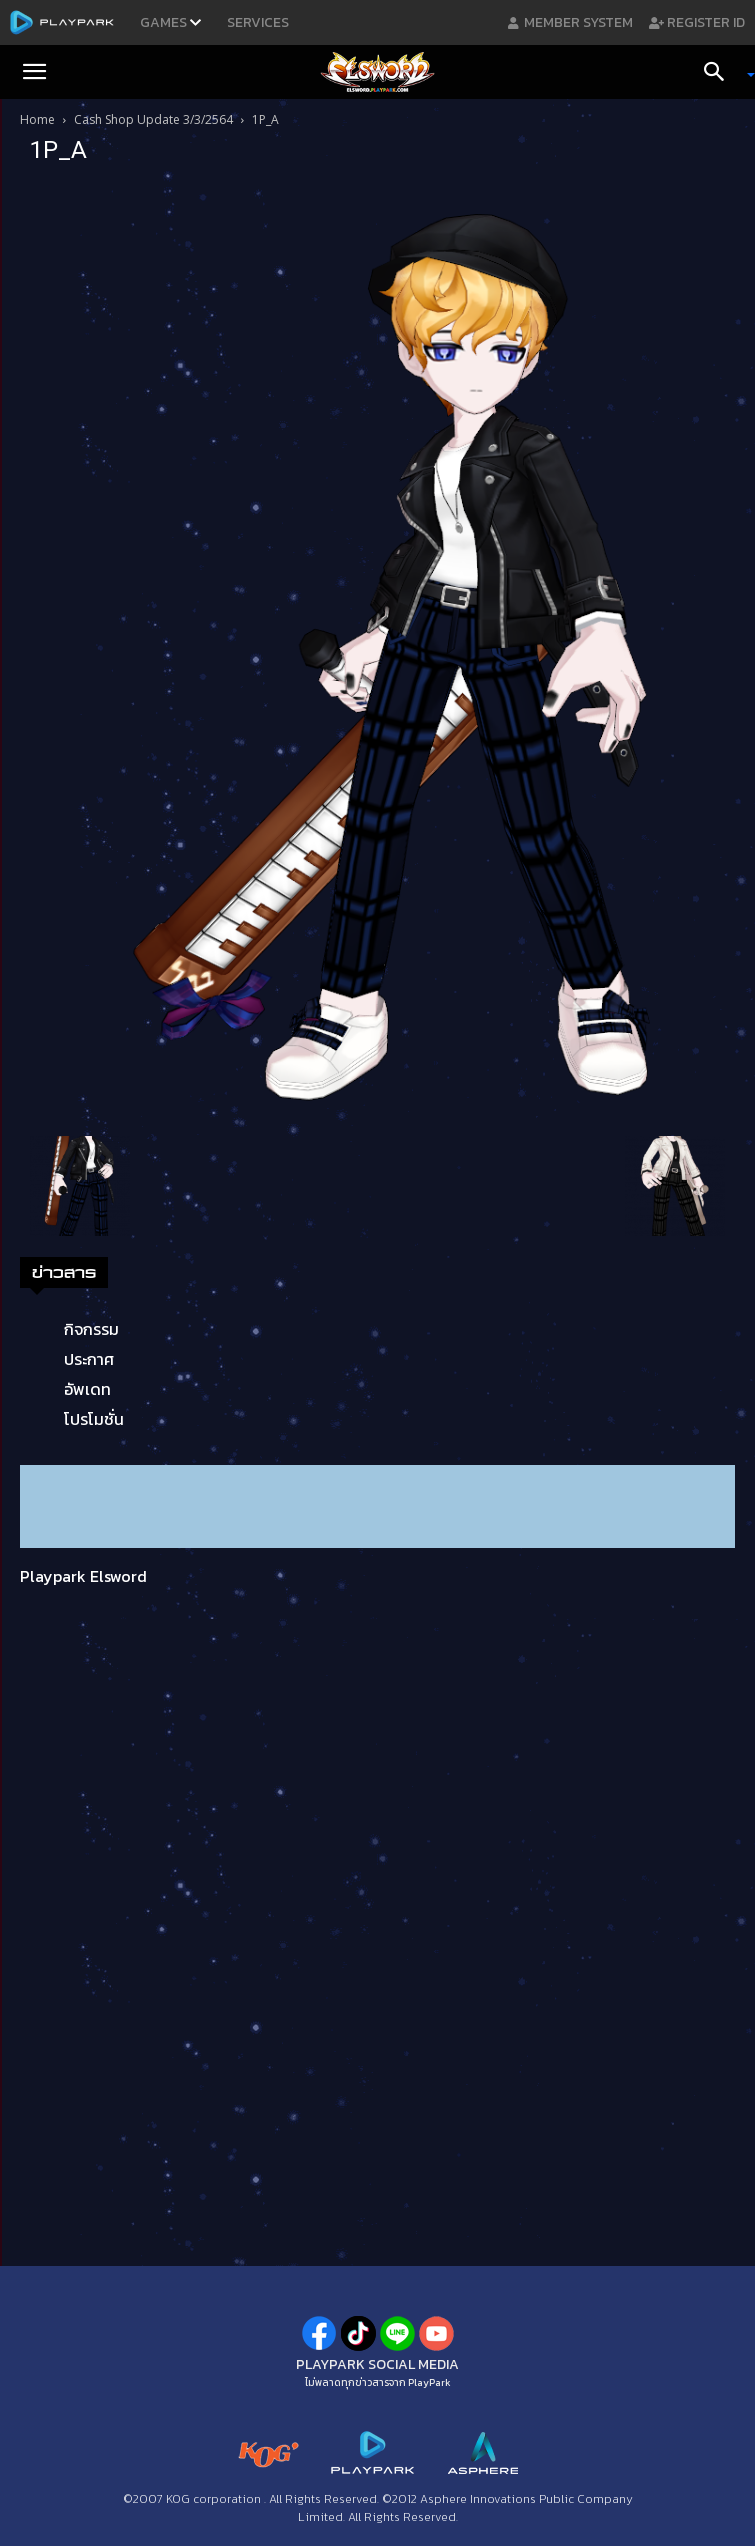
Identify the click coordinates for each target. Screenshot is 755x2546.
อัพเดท (87, 1389)
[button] (34, 72)
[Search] (721, 72)
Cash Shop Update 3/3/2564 (153, 119)
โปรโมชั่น (94, 1419)
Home (37, 119)
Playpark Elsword (83, 1576)
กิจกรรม (91, 1329)
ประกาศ (89, 1359)
